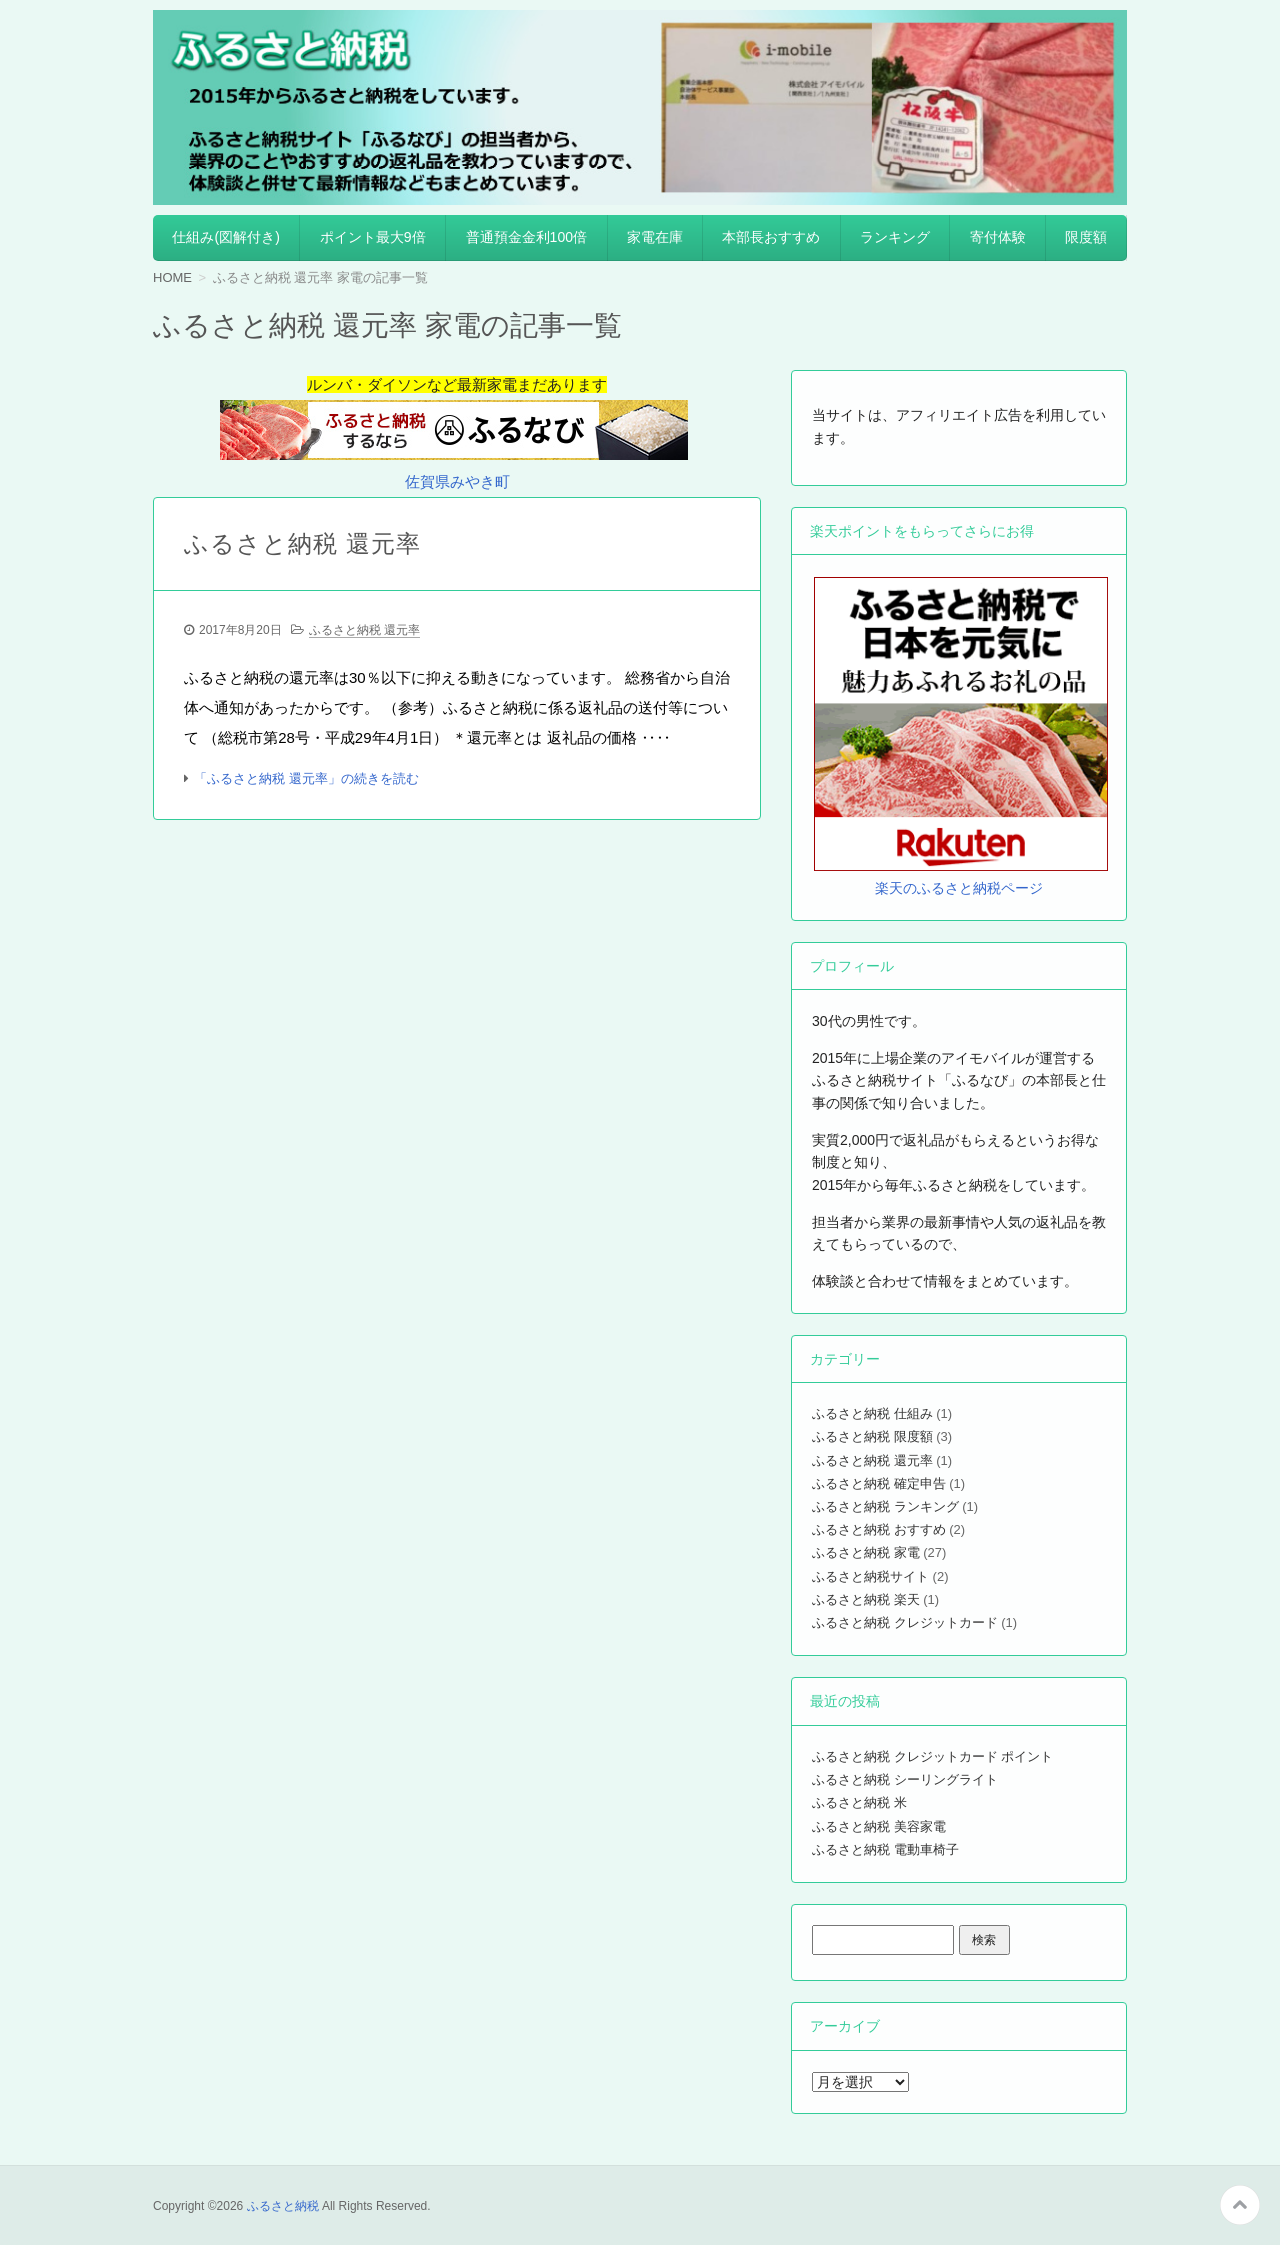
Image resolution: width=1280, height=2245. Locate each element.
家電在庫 (655, 237)
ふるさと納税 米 (859, 1802)
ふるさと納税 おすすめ (879, 1529)
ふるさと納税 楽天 (866, 1599)
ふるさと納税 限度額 (872, 1436)
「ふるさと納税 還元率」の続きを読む (306, 778)
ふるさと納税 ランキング (885, 1506)
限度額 (1086, 237)
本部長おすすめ (771, 237)
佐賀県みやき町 (457, 481)
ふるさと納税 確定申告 (879, 1483)
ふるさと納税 (283, 2206)
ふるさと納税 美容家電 (879, 1826)
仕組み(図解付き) (225, 237)
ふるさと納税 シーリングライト (905, 1779)
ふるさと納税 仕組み (872, 1413)
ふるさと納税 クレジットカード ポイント (932, 1756)
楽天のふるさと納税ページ (959, 888)
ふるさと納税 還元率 (302, 543)
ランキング (895, 237)
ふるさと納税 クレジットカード (905, 1622)
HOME (172, 277)
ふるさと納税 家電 (866, 1552)
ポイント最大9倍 (373, 237)
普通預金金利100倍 (526, 237)
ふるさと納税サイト (870, 1576)
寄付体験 (998, 237)
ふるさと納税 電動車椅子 (885, 1849)
